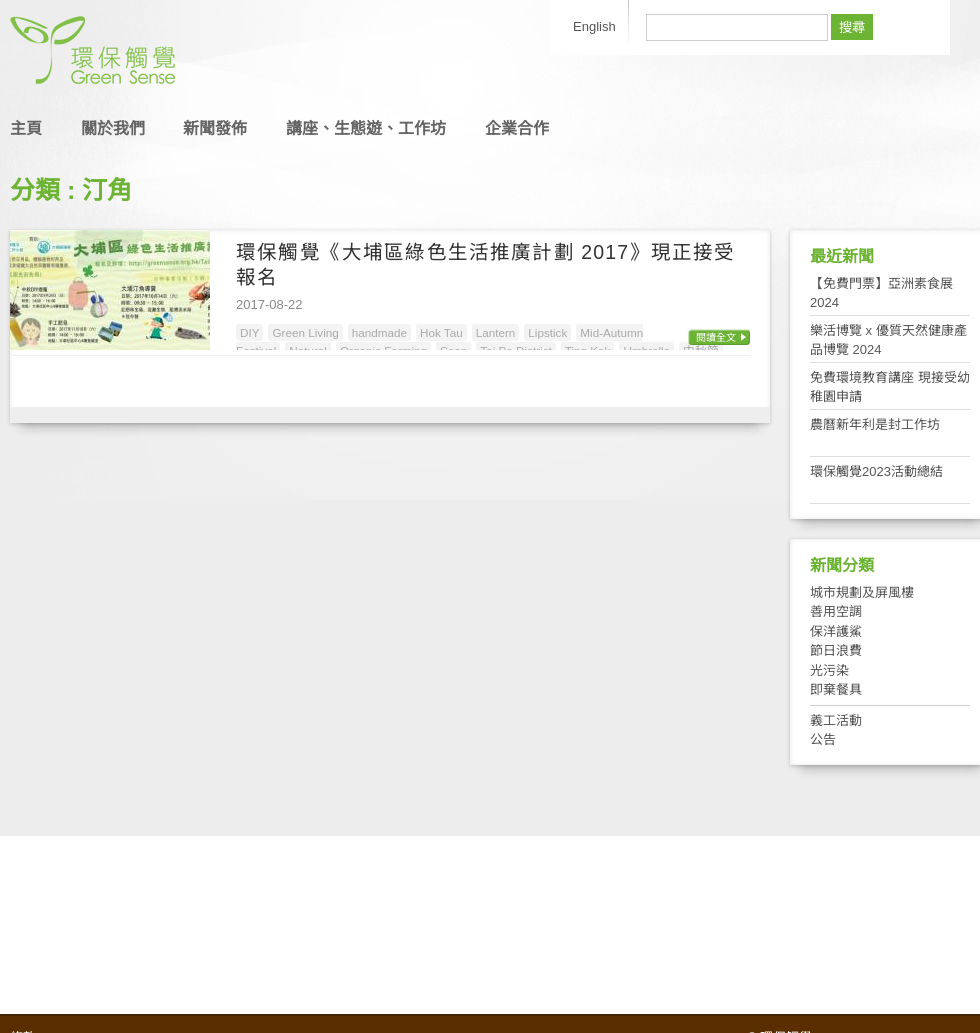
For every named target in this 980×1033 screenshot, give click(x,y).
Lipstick (547, 332)
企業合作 (517, 128)
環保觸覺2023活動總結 (876, 471)
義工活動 (836, 720)
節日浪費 (836, 650)
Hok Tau (441, 332)
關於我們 (113, 128)
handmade (379, 332)
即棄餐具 (836, 689)
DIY (249, 332)
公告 (823, 739)
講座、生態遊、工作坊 (366, 128)
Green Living (305, 332)
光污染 (829, 670)
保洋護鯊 (836, 631)
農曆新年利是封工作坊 (875, 424)
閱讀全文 (716, 337)
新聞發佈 (215, 128)
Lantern (496, 332)
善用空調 (836, 611)
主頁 (26, 128)
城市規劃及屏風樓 (862, 592)
